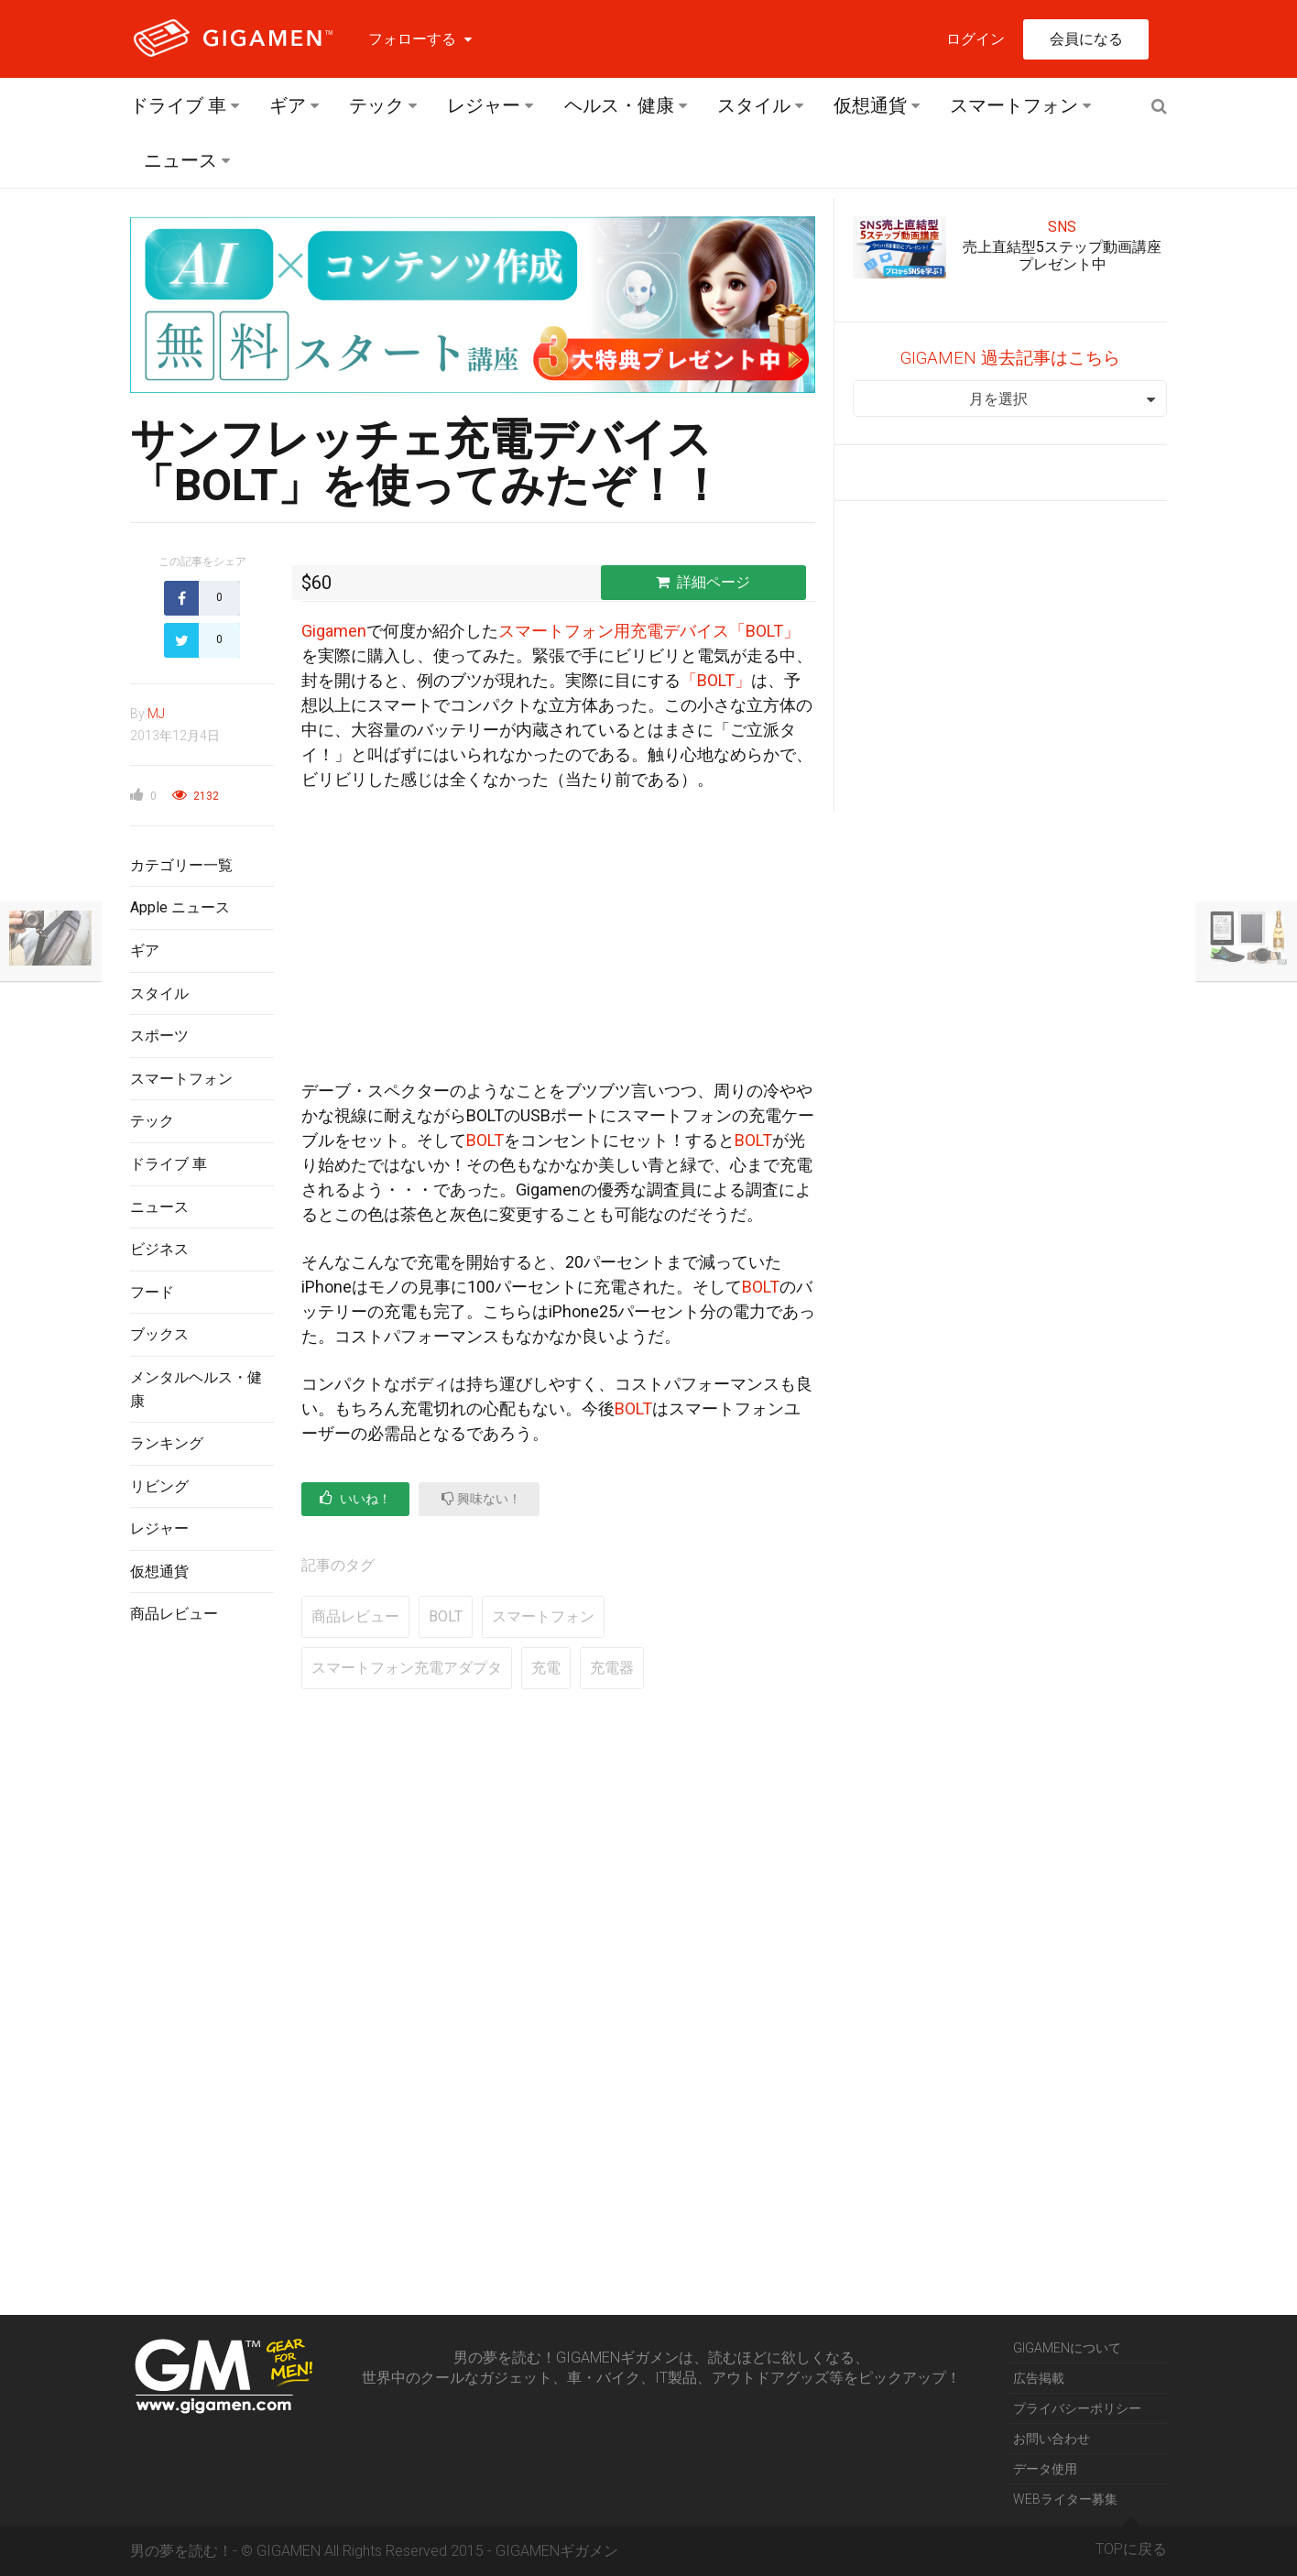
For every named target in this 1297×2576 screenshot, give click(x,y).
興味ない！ (481, 1498)
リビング (159, 1486)
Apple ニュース (180, 907)
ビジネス (159, 1249)
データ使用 (1045, 2468)
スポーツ (159, 1035)
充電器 (612, 1667)
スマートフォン (1014, 105)
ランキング (166, 1443)
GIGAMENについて (1067, 2348)
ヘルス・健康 (619, 105)
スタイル (753, 105)
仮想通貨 (870, 105)
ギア (287, 105)
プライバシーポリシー (1077, 2408)
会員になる (1086, 39)
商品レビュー (174, 1613)
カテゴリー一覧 (181, 865)
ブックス (159, 1334)
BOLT (485, 1140)
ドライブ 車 (178, 105)
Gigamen (333, 630)
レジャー (483, 105)
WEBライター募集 (1065, 2499)
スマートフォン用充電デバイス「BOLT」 (649, 630)
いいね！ (355, 1498)
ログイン (975, 39)
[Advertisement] (202, 1937)
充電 (546, 1667)
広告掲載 (1038, 2378)
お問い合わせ (1051, 2438)
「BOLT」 (716, 680)
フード (152, 1292)
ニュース (180, 160)
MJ (156, 713)
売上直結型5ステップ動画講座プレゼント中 (1062, 255)
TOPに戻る (1131, 2542)
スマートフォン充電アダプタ (406, 1667)
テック (376, 105)
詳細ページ (703, 582)
